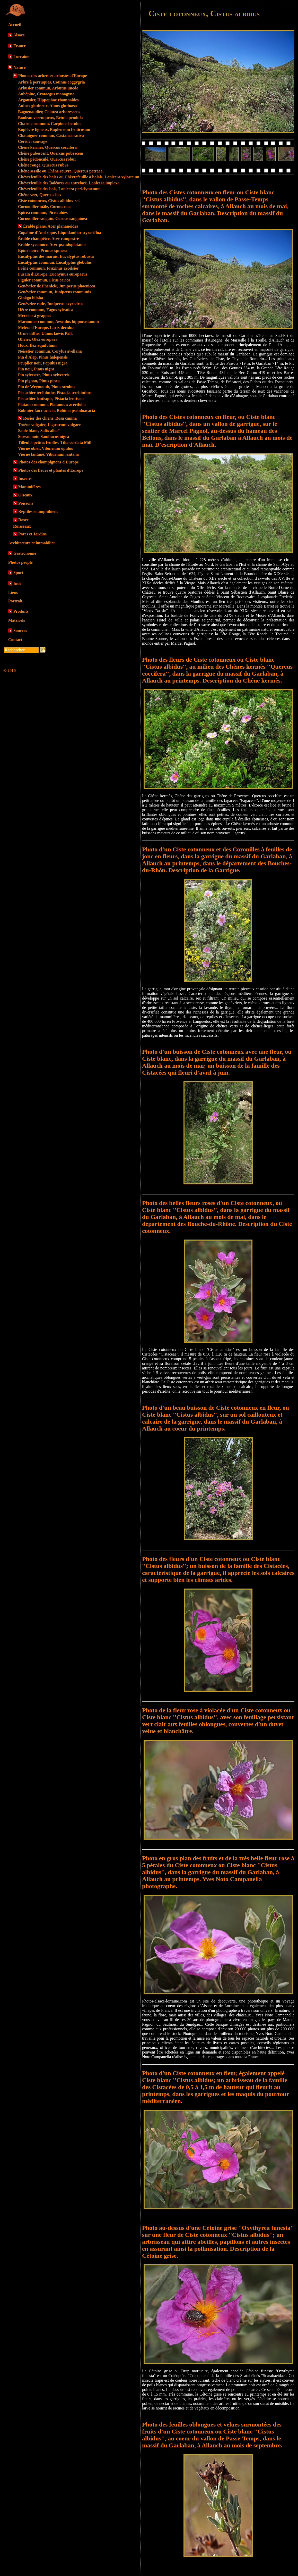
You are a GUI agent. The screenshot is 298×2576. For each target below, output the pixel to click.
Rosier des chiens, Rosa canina (50, 418)
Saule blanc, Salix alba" (39, 430)
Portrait (15, 601)
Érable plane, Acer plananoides (50, 226)
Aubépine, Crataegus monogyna (46, 94)
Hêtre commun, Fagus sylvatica (45, 310)
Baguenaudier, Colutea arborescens (49, 112)
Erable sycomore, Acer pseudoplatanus (52, 244)
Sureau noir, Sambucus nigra (43, 436)
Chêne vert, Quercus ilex (40, 195)
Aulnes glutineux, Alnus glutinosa (47, 106)
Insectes (25, 478)
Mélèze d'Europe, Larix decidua (46, 327)
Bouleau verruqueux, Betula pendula (50, 117)
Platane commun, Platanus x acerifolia (52, 404)
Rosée (23, 520)
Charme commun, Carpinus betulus (49, 123)
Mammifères (29, 487)
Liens (13, 592)
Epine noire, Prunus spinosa (42, 250)
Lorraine (21, 56)
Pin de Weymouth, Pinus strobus (46, 387)
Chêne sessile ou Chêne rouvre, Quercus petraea (60, 171)
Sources (20, 630)
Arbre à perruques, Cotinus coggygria (51, 82)
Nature (19, 67)
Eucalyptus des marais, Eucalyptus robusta (56, 256)
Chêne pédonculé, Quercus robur (47, 159)
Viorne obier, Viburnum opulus (45, 448)
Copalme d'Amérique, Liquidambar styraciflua (59, 232)
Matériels (16, 620)
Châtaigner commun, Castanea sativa (51, 135)
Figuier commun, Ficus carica (44, 280)
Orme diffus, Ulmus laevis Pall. (45, 333)
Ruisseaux (22, 526)
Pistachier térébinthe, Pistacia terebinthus (55, 392)
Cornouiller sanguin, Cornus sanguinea (52, 218)
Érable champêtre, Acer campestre (48, 238)
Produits (20, 611)
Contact (15, 639)
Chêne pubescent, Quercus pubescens (51, 153)
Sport (18, 572)
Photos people (20, 562)
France (19, 46)
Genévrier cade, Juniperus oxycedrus (50, 304)
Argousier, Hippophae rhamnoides (48, 100)
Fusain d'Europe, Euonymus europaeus (52, 274)
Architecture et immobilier (31, 543)
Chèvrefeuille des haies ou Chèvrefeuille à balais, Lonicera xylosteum (78, 177)
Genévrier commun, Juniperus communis (54, 292)
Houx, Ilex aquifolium (37, 345)
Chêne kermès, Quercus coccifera (47, 147)
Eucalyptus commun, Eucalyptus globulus (55, 262)
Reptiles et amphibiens (38, 511)
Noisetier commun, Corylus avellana (50, 351)
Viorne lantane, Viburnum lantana (48, 454)
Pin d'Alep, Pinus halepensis (43, 357)
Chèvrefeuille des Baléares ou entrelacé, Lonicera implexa (68, 183)
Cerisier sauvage (32, 141)
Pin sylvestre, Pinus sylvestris (43, 375)
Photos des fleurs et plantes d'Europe (50, 470)
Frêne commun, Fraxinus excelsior (48, 268)
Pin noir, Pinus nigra (36, 369)
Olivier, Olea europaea (37, 339)
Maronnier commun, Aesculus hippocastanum (58, 321)
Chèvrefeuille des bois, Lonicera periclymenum (59, 189)
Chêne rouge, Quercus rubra (43, 165)
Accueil (14, 24)
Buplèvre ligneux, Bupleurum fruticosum (54, 129)
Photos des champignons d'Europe (48, 462)
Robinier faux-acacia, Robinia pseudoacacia (56, 410)
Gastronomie (24, 553)
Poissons (25, 503)
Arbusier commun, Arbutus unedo (48, 88)
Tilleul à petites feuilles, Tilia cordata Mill (54, 442)
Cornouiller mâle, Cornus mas (44, 206)
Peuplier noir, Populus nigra (42, 363)
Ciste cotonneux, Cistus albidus (49, 200)
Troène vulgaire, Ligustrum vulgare (49, 424)
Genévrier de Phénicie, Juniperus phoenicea (56, 286)
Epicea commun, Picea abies (43, 212)
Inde (17, 583)
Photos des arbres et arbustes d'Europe (52, 75)
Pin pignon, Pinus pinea (39, 381)
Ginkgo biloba (30, 298)
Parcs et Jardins (32, 534)
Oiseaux (25, 495)
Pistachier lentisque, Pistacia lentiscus (51, 398)
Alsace (18, 35)
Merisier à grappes (34, 315)
